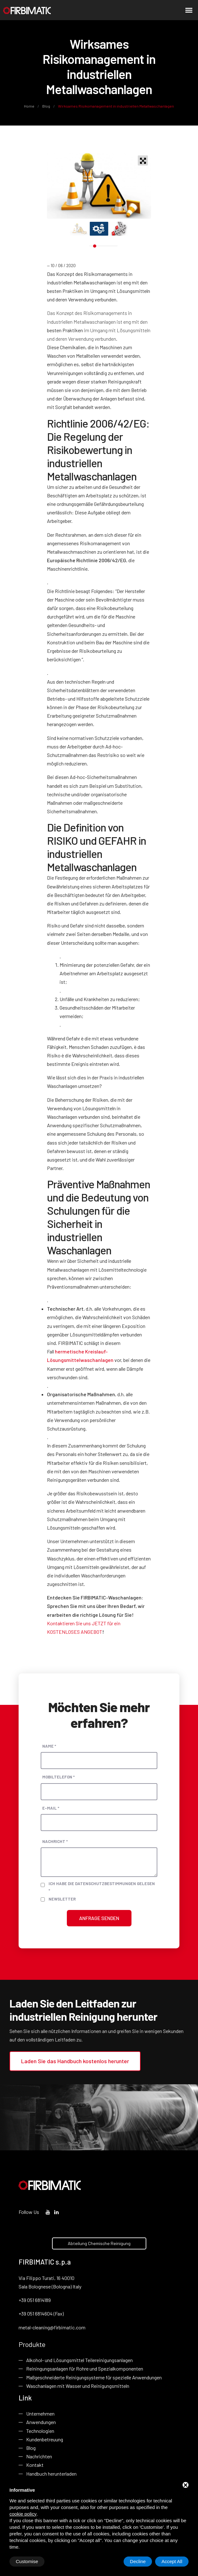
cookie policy (23, 2514)
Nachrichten (39, 2456)
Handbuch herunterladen (51, 2474)
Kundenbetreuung (44, 2439)
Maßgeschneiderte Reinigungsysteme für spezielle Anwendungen (94, 2377)
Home (29, 106)
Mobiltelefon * (58, 1776)
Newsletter (62, 1898)
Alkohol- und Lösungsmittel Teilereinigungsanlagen (79, 2360)
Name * (49, 1746)
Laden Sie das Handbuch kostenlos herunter (75, 2061)
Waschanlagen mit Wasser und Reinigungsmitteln (77, 2386)
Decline (138, 2561)
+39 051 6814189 (35, 2300)
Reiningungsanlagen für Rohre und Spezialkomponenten (84, 2369)
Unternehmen (40, 2413)
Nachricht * (55, 1841)
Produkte (32, 2344)
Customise (27, 2561)
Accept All (171, 2561)
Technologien (40, 2431)
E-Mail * (50, 1808)
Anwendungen (41, 2422)
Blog (46, 106)
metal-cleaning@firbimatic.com (52, 2327)
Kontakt (35, 2465)
